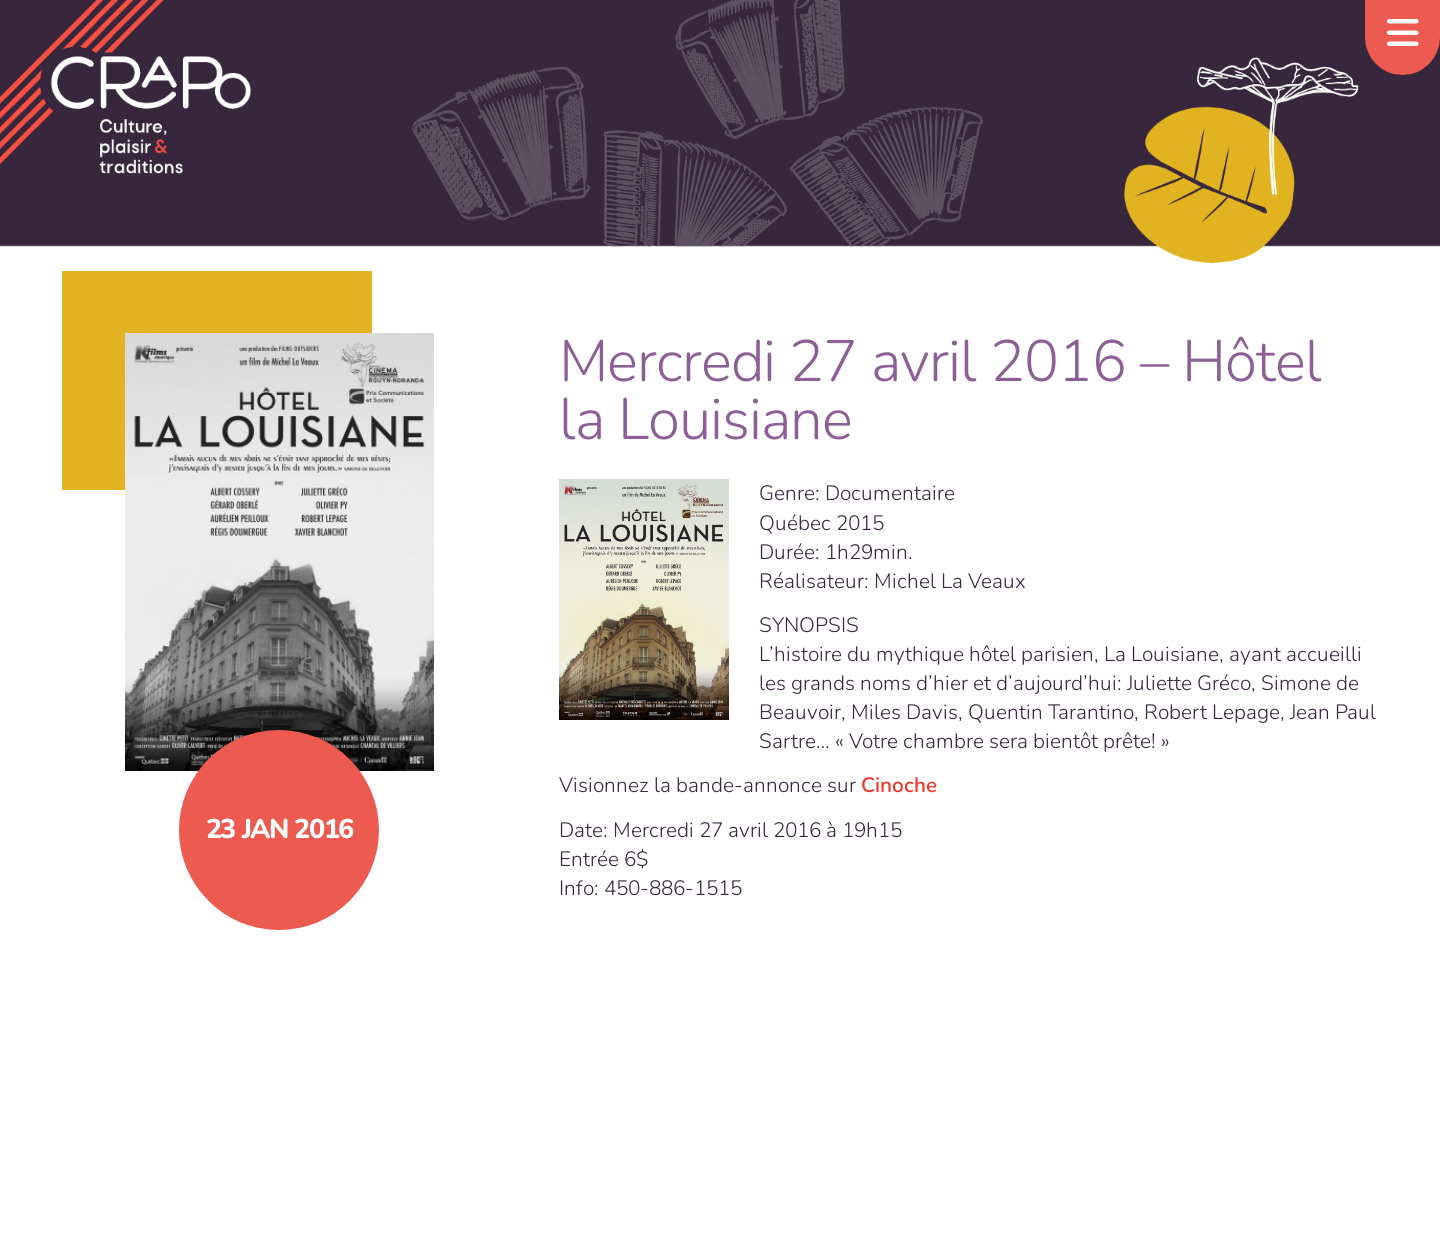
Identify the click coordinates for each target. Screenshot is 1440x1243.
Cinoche (899, 785)
